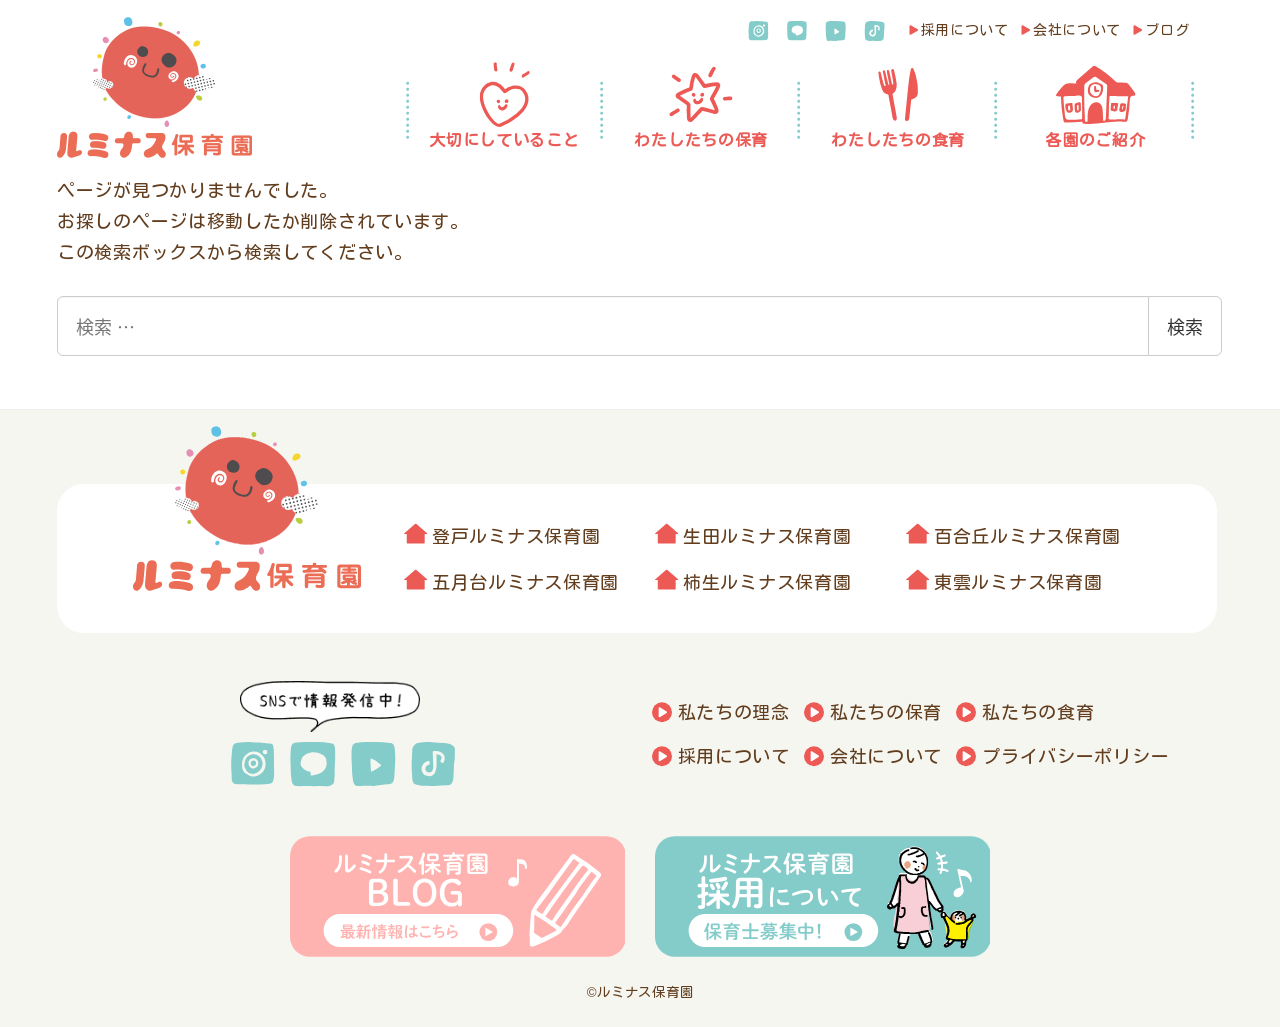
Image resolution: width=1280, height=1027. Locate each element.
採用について (965, 30)
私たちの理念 (734, 712)
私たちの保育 (886, 712)
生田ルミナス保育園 (767, 536)
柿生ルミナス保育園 (767, 582)
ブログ (1167, 30)
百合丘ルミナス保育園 (1027, 536)
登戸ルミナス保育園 (516, 536)
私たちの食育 (1038, 712)
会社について (1077, 30)
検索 (1185, 326)
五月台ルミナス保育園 (525, 582)
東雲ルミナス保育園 (1018, 582)
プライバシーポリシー (1075, 756)
